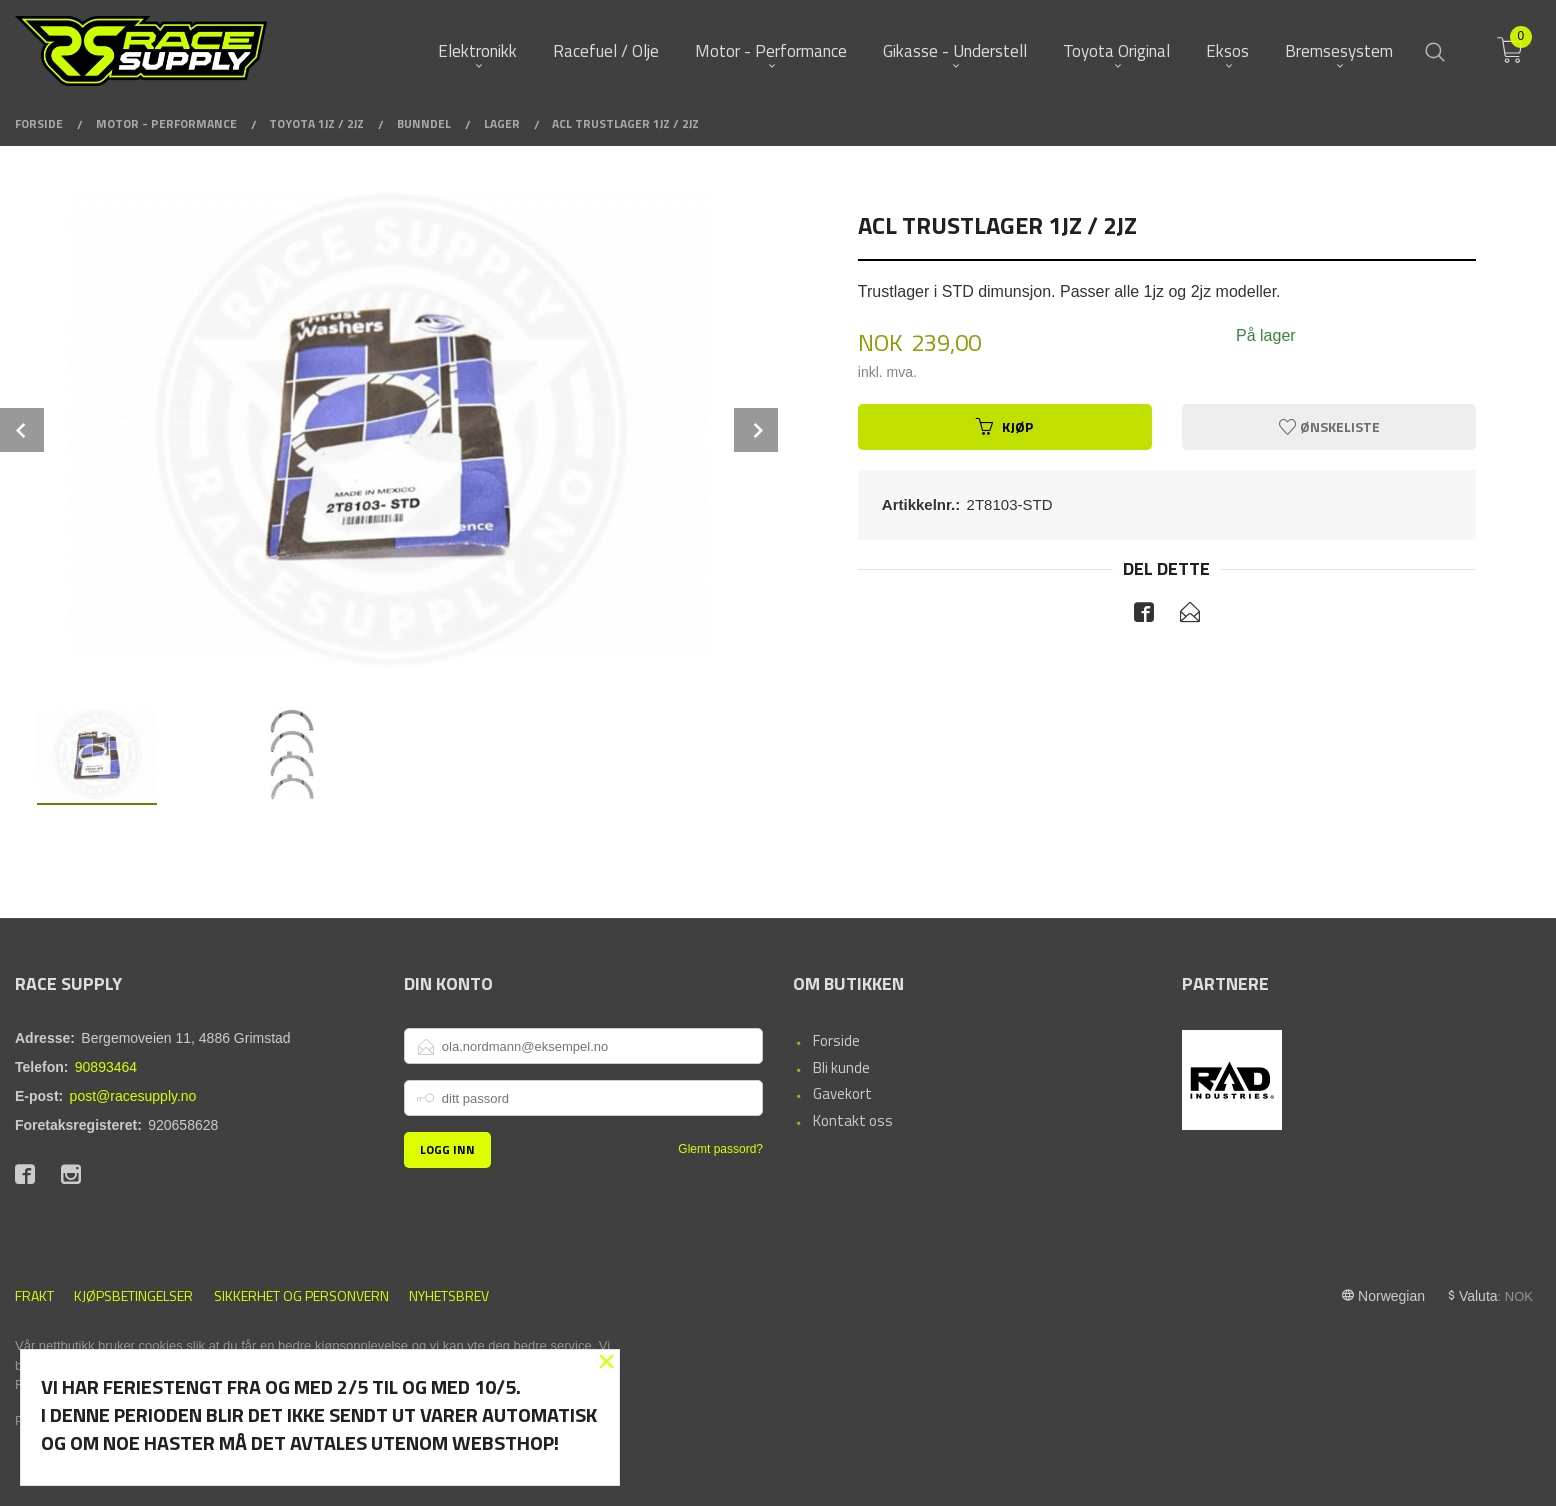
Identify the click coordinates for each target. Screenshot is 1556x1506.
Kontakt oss (853, 1120)
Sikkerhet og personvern (301, 1295)
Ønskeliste (1329, 426)
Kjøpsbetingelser (133, 1295)
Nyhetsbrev (449, 1295)
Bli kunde (841, 1067)
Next (756, 430)
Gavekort (842, 1093)
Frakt (34, 1295)
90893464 (106, 1067)
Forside (836, 1040)
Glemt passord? (720, 1149)
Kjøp (1004, 426)
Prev (22, 430)
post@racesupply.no (133, 1096)
